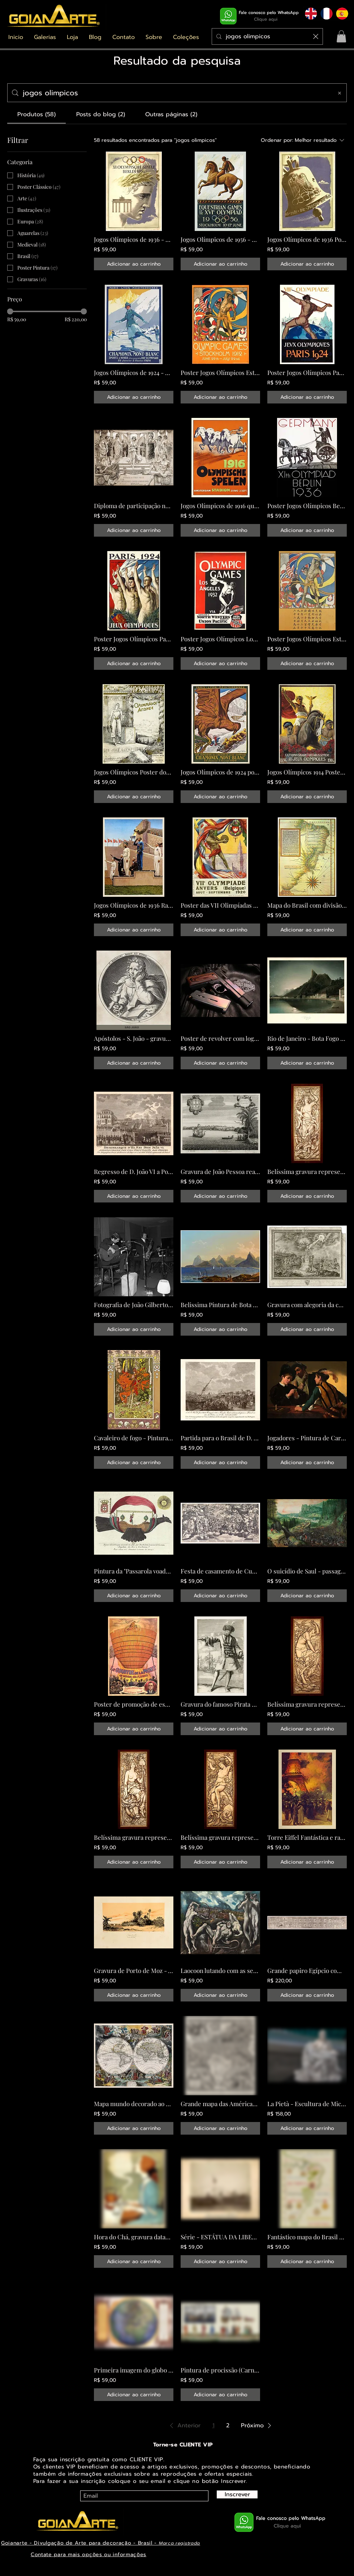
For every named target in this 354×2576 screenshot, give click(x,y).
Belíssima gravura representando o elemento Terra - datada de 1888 (133, 1837)
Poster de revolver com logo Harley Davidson (220, 1038)
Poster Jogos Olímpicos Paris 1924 (307, 372)
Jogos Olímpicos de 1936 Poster (307, 239)
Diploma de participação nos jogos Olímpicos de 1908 (133, 506)
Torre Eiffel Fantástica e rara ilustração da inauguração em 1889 (307, 1837)
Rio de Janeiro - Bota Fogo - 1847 (307, 1038)
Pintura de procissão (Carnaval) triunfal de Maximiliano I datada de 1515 (220, 2370)
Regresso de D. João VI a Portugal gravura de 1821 (133, 1171)
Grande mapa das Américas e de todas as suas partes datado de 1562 (220, 2104)
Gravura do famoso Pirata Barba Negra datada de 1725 (220, 1704)
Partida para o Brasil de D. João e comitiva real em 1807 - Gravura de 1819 (220, 1438)
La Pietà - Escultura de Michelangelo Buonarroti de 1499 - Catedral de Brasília (307, 2104)
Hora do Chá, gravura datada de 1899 (133, 2237)
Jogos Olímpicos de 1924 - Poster (133, 372)
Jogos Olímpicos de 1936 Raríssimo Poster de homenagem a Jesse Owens (133, 905)
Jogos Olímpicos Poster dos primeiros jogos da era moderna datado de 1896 (133, 772)
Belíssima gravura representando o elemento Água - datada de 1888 (220, 1837)
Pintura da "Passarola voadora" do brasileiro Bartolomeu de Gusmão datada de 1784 (133, 1571)
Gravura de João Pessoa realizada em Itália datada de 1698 (220, 1171)
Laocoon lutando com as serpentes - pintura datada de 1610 (220, 1970)
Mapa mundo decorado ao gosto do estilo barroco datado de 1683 (133, 2104)
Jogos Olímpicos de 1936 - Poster (133, 239)
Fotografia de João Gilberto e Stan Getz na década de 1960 (133, 1305)
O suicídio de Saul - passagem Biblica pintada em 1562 (307, 1571)
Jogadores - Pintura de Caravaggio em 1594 (307, 1438)
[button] (45, 37)
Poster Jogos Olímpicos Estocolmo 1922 (220, 372)
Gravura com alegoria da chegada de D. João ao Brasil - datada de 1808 (307, 1305)
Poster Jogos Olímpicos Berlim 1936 (307, 506)
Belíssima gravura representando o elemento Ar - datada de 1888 (307, 1704)
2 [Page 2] (227, 2425)
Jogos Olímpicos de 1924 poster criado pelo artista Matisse (220, 772)
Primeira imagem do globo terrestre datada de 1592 (133, 2370)
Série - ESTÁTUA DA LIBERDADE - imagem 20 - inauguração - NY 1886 (220, 2237)
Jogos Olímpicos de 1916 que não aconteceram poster (220, 506)
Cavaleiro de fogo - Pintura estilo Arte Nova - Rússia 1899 (133, 1438)
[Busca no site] (175, 93)
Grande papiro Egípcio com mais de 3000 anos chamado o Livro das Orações (307, 1970)
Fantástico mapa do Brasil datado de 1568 (307, 2237)
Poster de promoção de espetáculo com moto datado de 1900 (133, 1704)
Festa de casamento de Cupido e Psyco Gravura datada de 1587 (220, 1571)
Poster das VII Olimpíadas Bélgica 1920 (220, 905)
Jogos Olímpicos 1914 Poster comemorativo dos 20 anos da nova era (307, 772)
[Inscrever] (237, 2494)
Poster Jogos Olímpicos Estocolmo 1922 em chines (307, 639)
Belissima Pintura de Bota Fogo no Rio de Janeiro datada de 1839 (220, 1305)
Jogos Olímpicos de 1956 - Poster (220, 239)
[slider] (10, 311)
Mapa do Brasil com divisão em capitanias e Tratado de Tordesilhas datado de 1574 (307, 905)
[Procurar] (267, 36)
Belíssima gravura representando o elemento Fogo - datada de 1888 (307, 1171)
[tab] (36, 114)
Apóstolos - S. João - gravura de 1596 (133, 1038)
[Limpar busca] (316, 36)
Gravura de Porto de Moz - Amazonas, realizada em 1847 (133, 1970)
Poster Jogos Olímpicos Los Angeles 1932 (220, 639)
